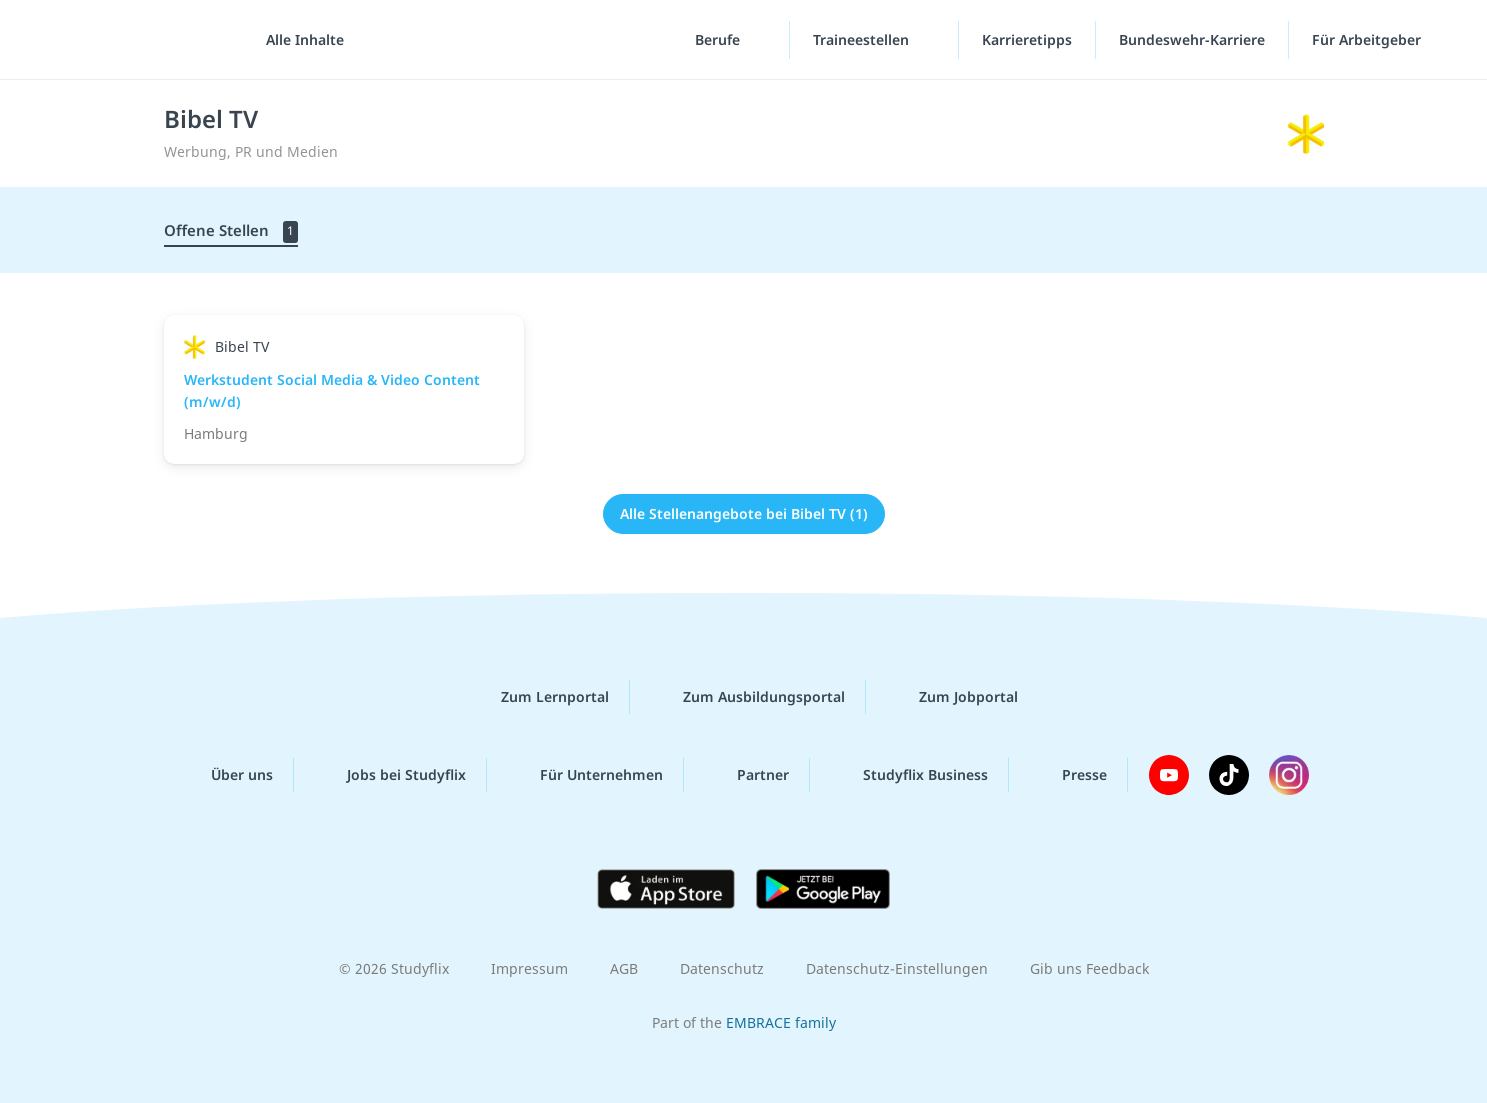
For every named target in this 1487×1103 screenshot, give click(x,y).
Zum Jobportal (952, 697)
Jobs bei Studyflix (390, 775)
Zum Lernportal (539, 697)
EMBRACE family (781, 1022)
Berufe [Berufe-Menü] (719, 39)
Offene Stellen (231, 231)
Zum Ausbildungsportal (748, 697)
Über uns (226, 775)
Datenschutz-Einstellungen (897, 968)
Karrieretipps (1027, 39)
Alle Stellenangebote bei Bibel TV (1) (744, 513)
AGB (624, 968)
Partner (747, 775)
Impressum (529, 968)
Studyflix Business (909, 775)
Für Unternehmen (585, 775)
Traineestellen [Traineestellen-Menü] (863, 39)
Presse (1068, 775)
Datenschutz (722, 968)
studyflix (133, 39)
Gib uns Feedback (1089, 968)
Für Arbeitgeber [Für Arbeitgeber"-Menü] (1368, 39)
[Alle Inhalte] (298, 40)
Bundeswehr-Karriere (1192, 39)
